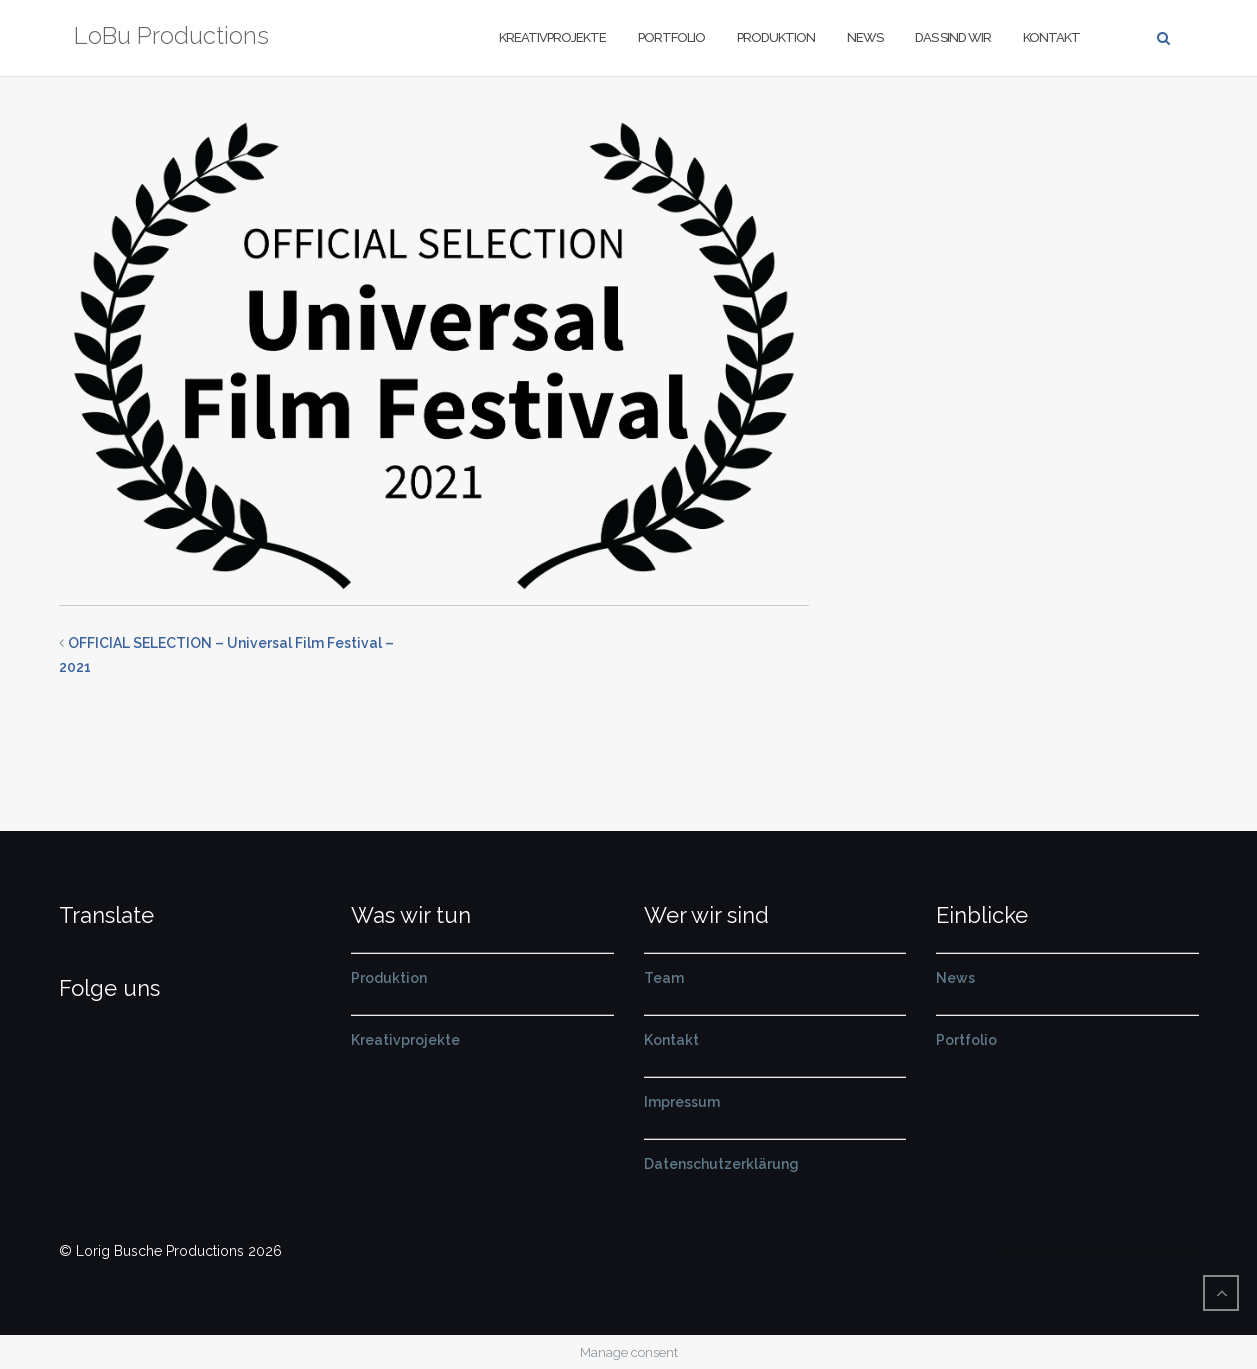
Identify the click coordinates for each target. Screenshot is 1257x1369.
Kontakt (1051, 37)
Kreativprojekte (552, 37)
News (865, 37)
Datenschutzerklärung (721, 1164)
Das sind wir (953, 37)
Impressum (682, 1102)
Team (664, 978)
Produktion (776, 37)
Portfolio (671, 37)
